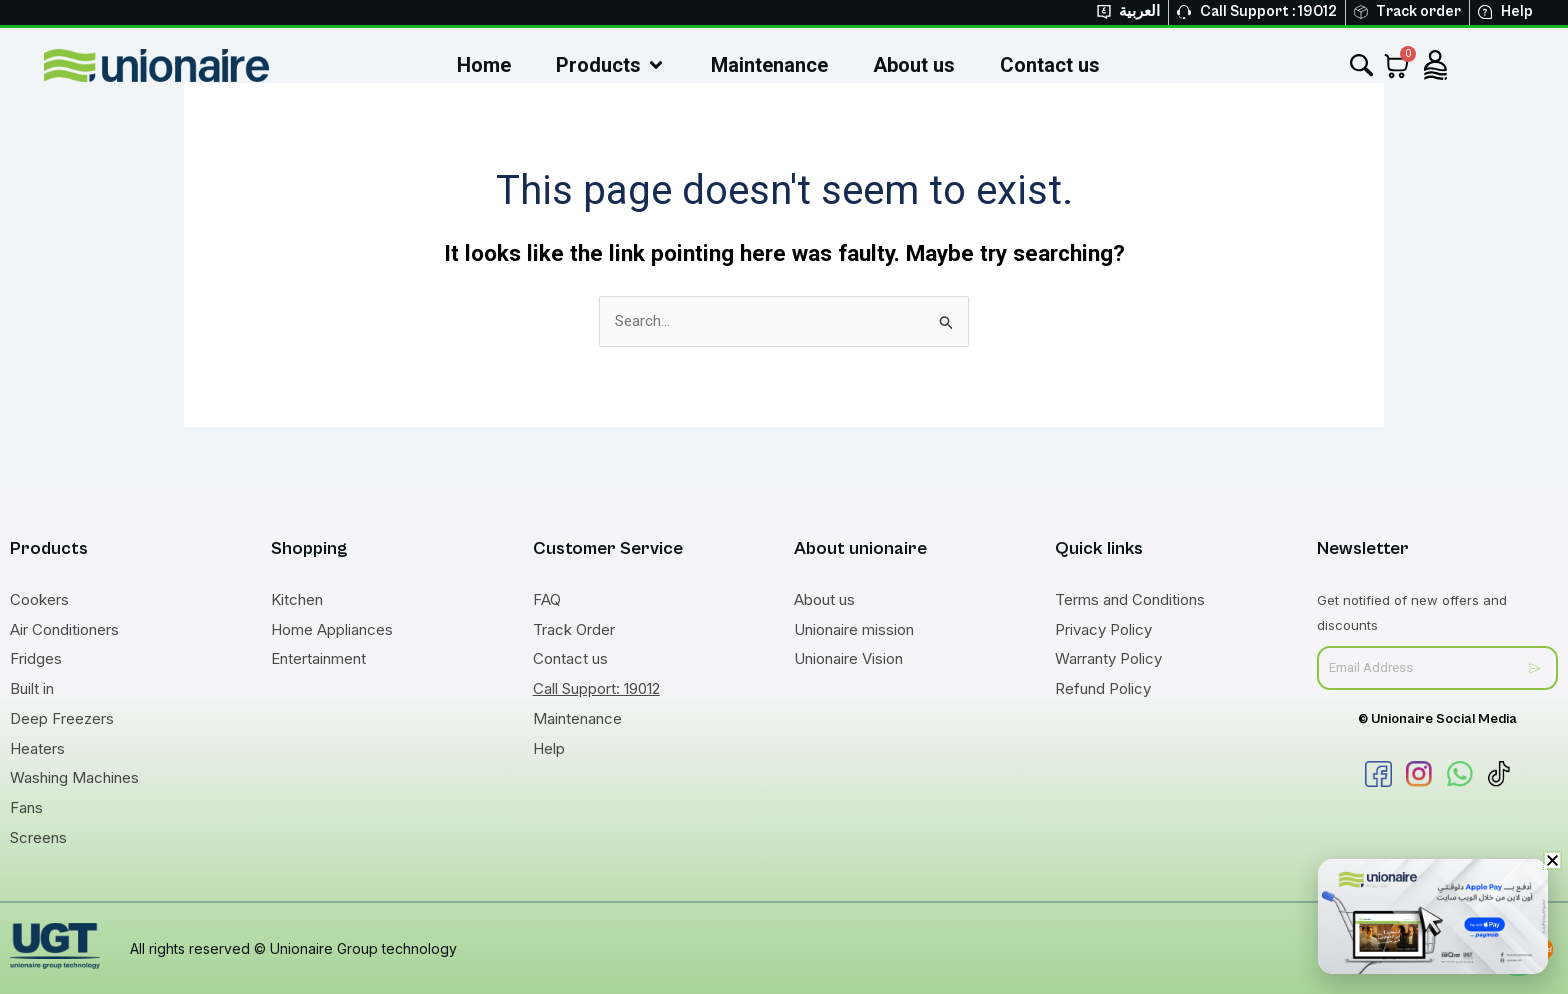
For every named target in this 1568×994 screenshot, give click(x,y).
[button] (1552, 860)
